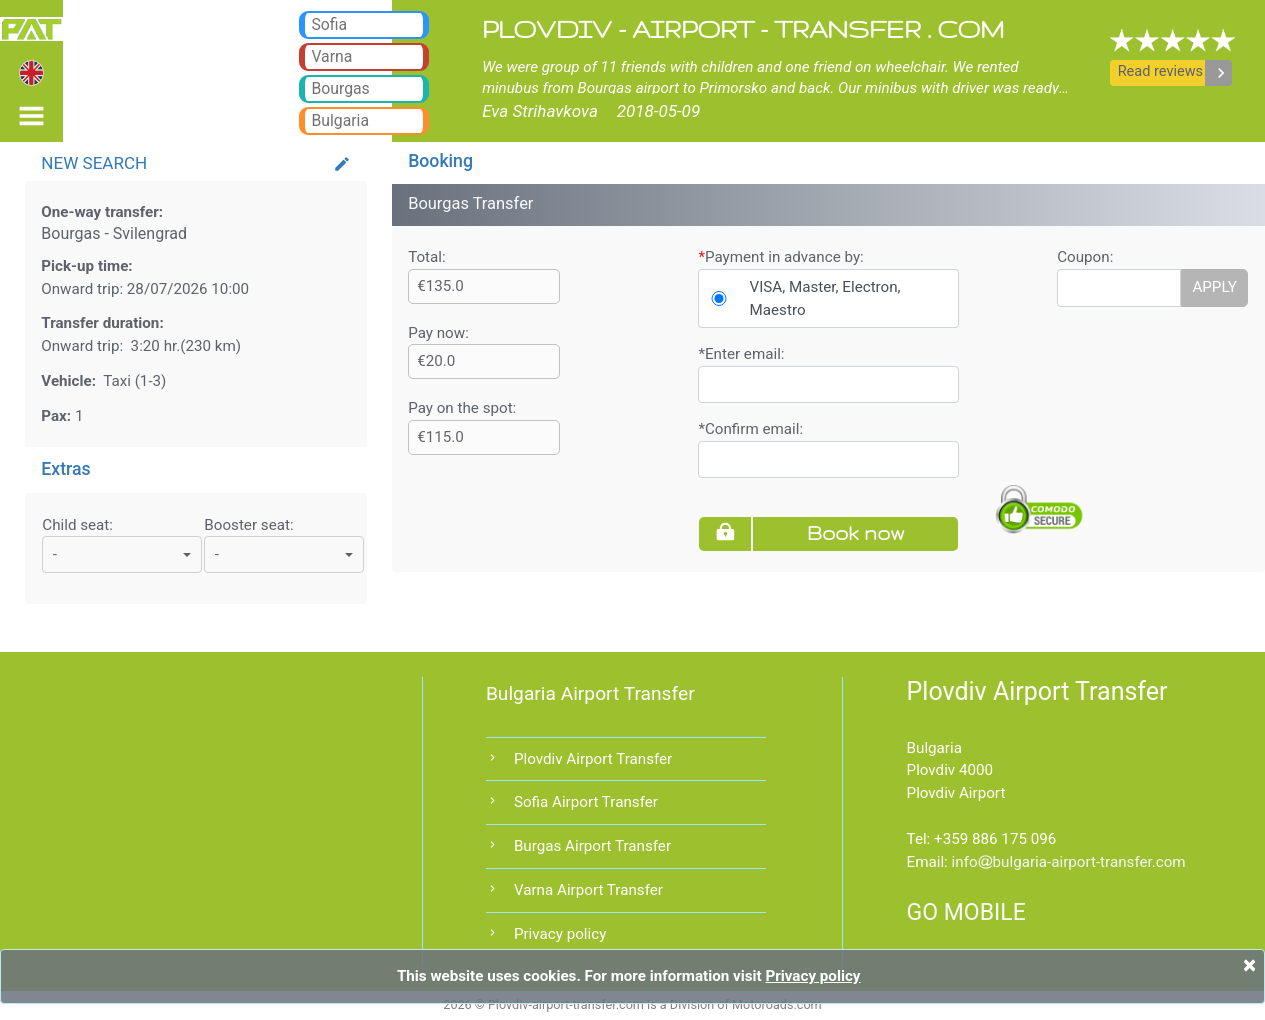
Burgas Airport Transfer (592, 846)
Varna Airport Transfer (588, 890)
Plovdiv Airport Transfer (593, 759)
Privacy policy (560, 934)
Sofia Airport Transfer (586, 802)
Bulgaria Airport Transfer (590, 693)
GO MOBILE (966, 912)
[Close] (1249, 965)
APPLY (1214, 287)
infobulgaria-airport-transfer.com (1069, 862)
